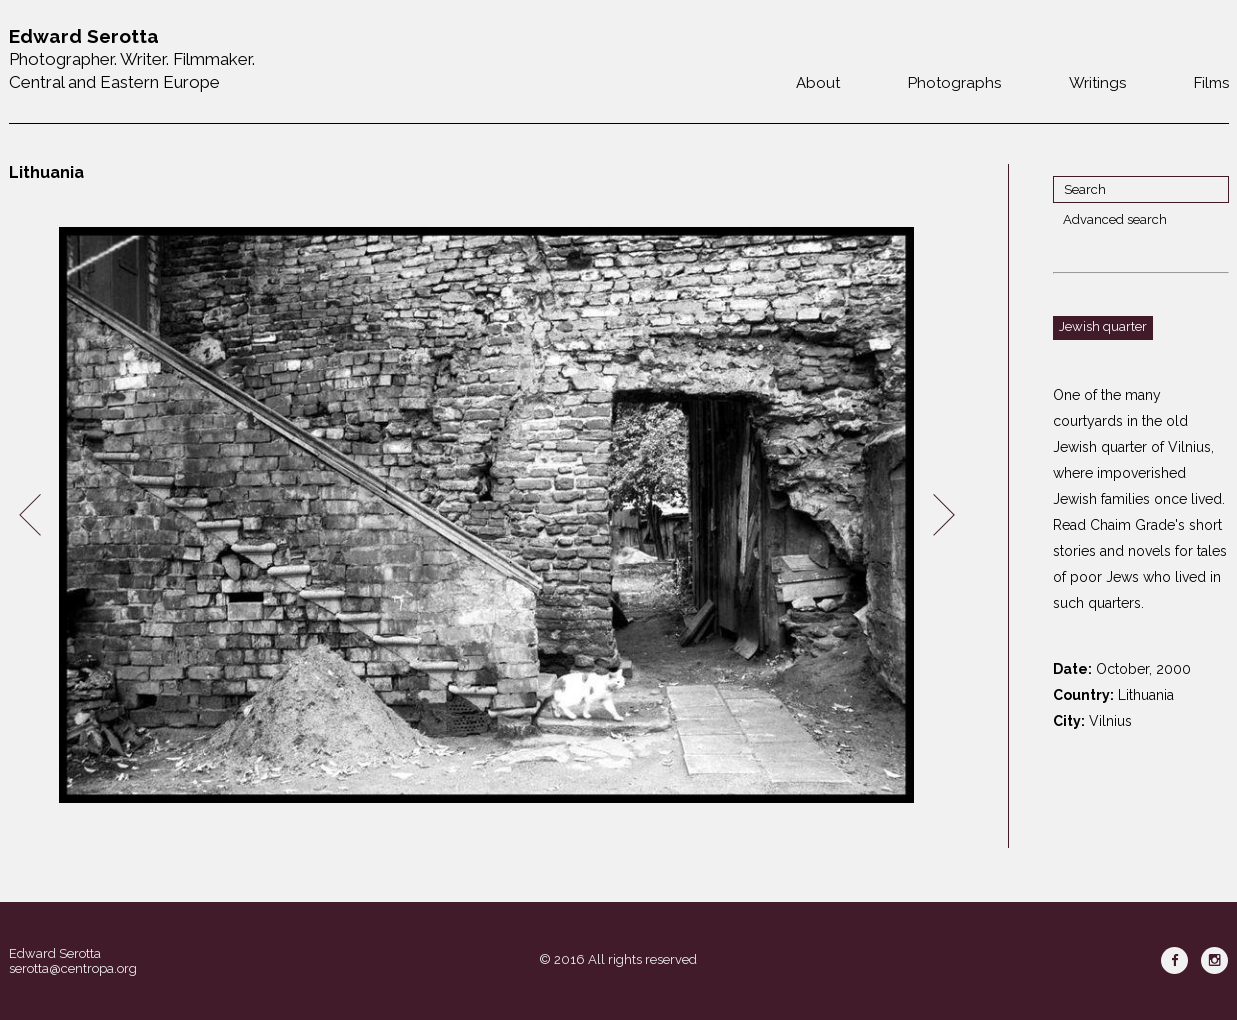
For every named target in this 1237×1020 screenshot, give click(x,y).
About (818, 83)
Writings (1097, 83)
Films (1211, 83)
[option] (487, 515)
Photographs (954, 83)
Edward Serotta (55, 953)
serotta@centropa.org (73, 968)
